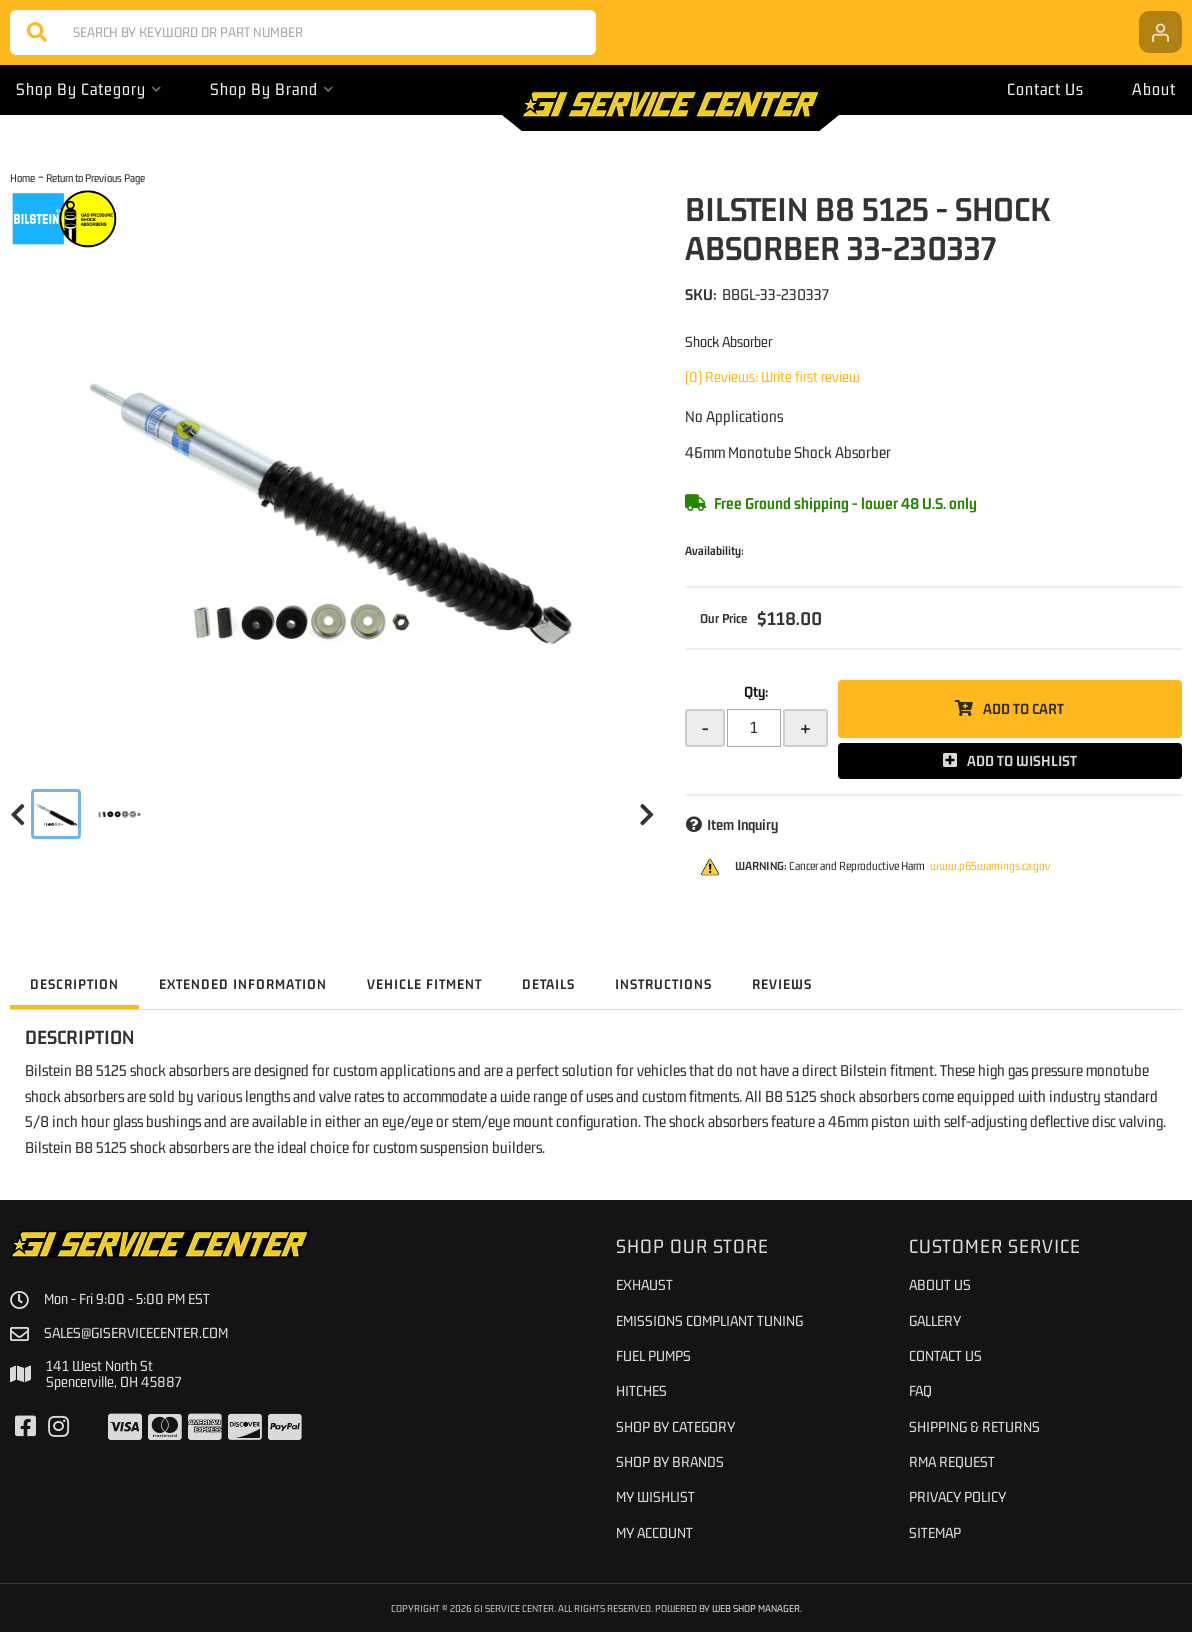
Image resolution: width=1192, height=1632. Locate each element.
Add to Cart (1023, 708)
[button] (303, 32)
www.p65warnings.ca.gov (990, 866)
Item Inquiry (742, 824)
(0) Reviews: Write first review (772, 376)
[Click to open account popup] (1160, 32)
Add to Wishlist (1022, 760)
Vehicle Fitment (424, 984)
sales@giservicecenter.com (136, 1333)
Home (22, 177)
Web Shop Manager (756, 1608)
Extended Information (243, 984)
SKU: (701, 294)
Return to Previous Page (95, 177)
